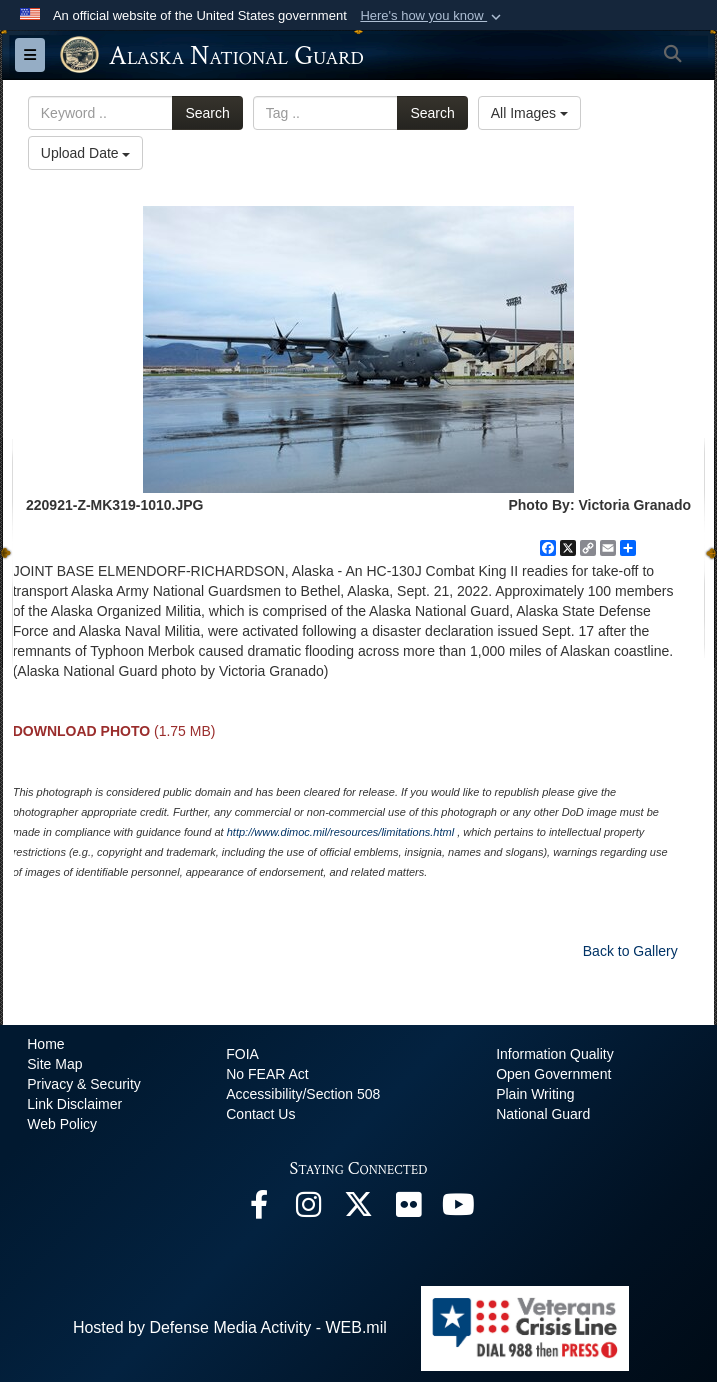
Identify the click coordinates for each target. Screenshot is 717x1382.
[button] (432, 16)
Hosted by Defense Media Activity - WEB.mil (230, 1327)
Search (207, 113)
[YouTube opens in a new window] (459, 1209)
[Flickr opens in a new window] (409, 1209)
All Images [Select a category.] (529, 113)
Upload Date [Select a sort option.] (86, 153)
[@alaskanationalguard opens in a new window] (309, 1209)
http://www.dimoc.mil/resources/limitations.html (340, 832)
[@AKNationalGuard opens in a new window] (359, 1209)
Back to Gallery (630, 951)
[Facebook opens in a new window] (259, 1209)
